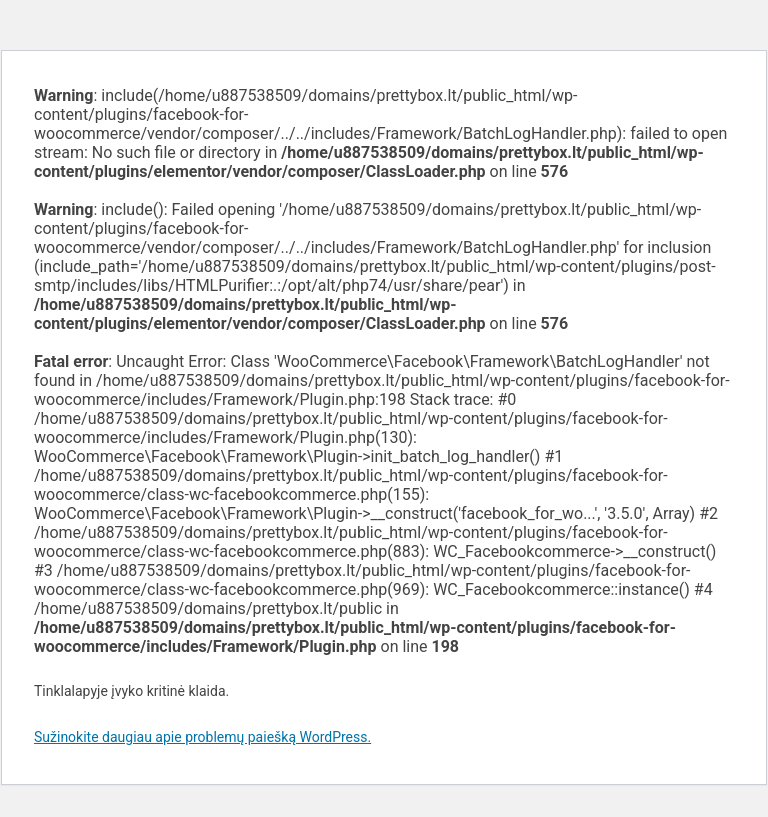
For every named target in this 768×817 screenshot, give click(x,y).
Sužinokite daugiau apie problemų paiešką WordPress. (202, 737)
